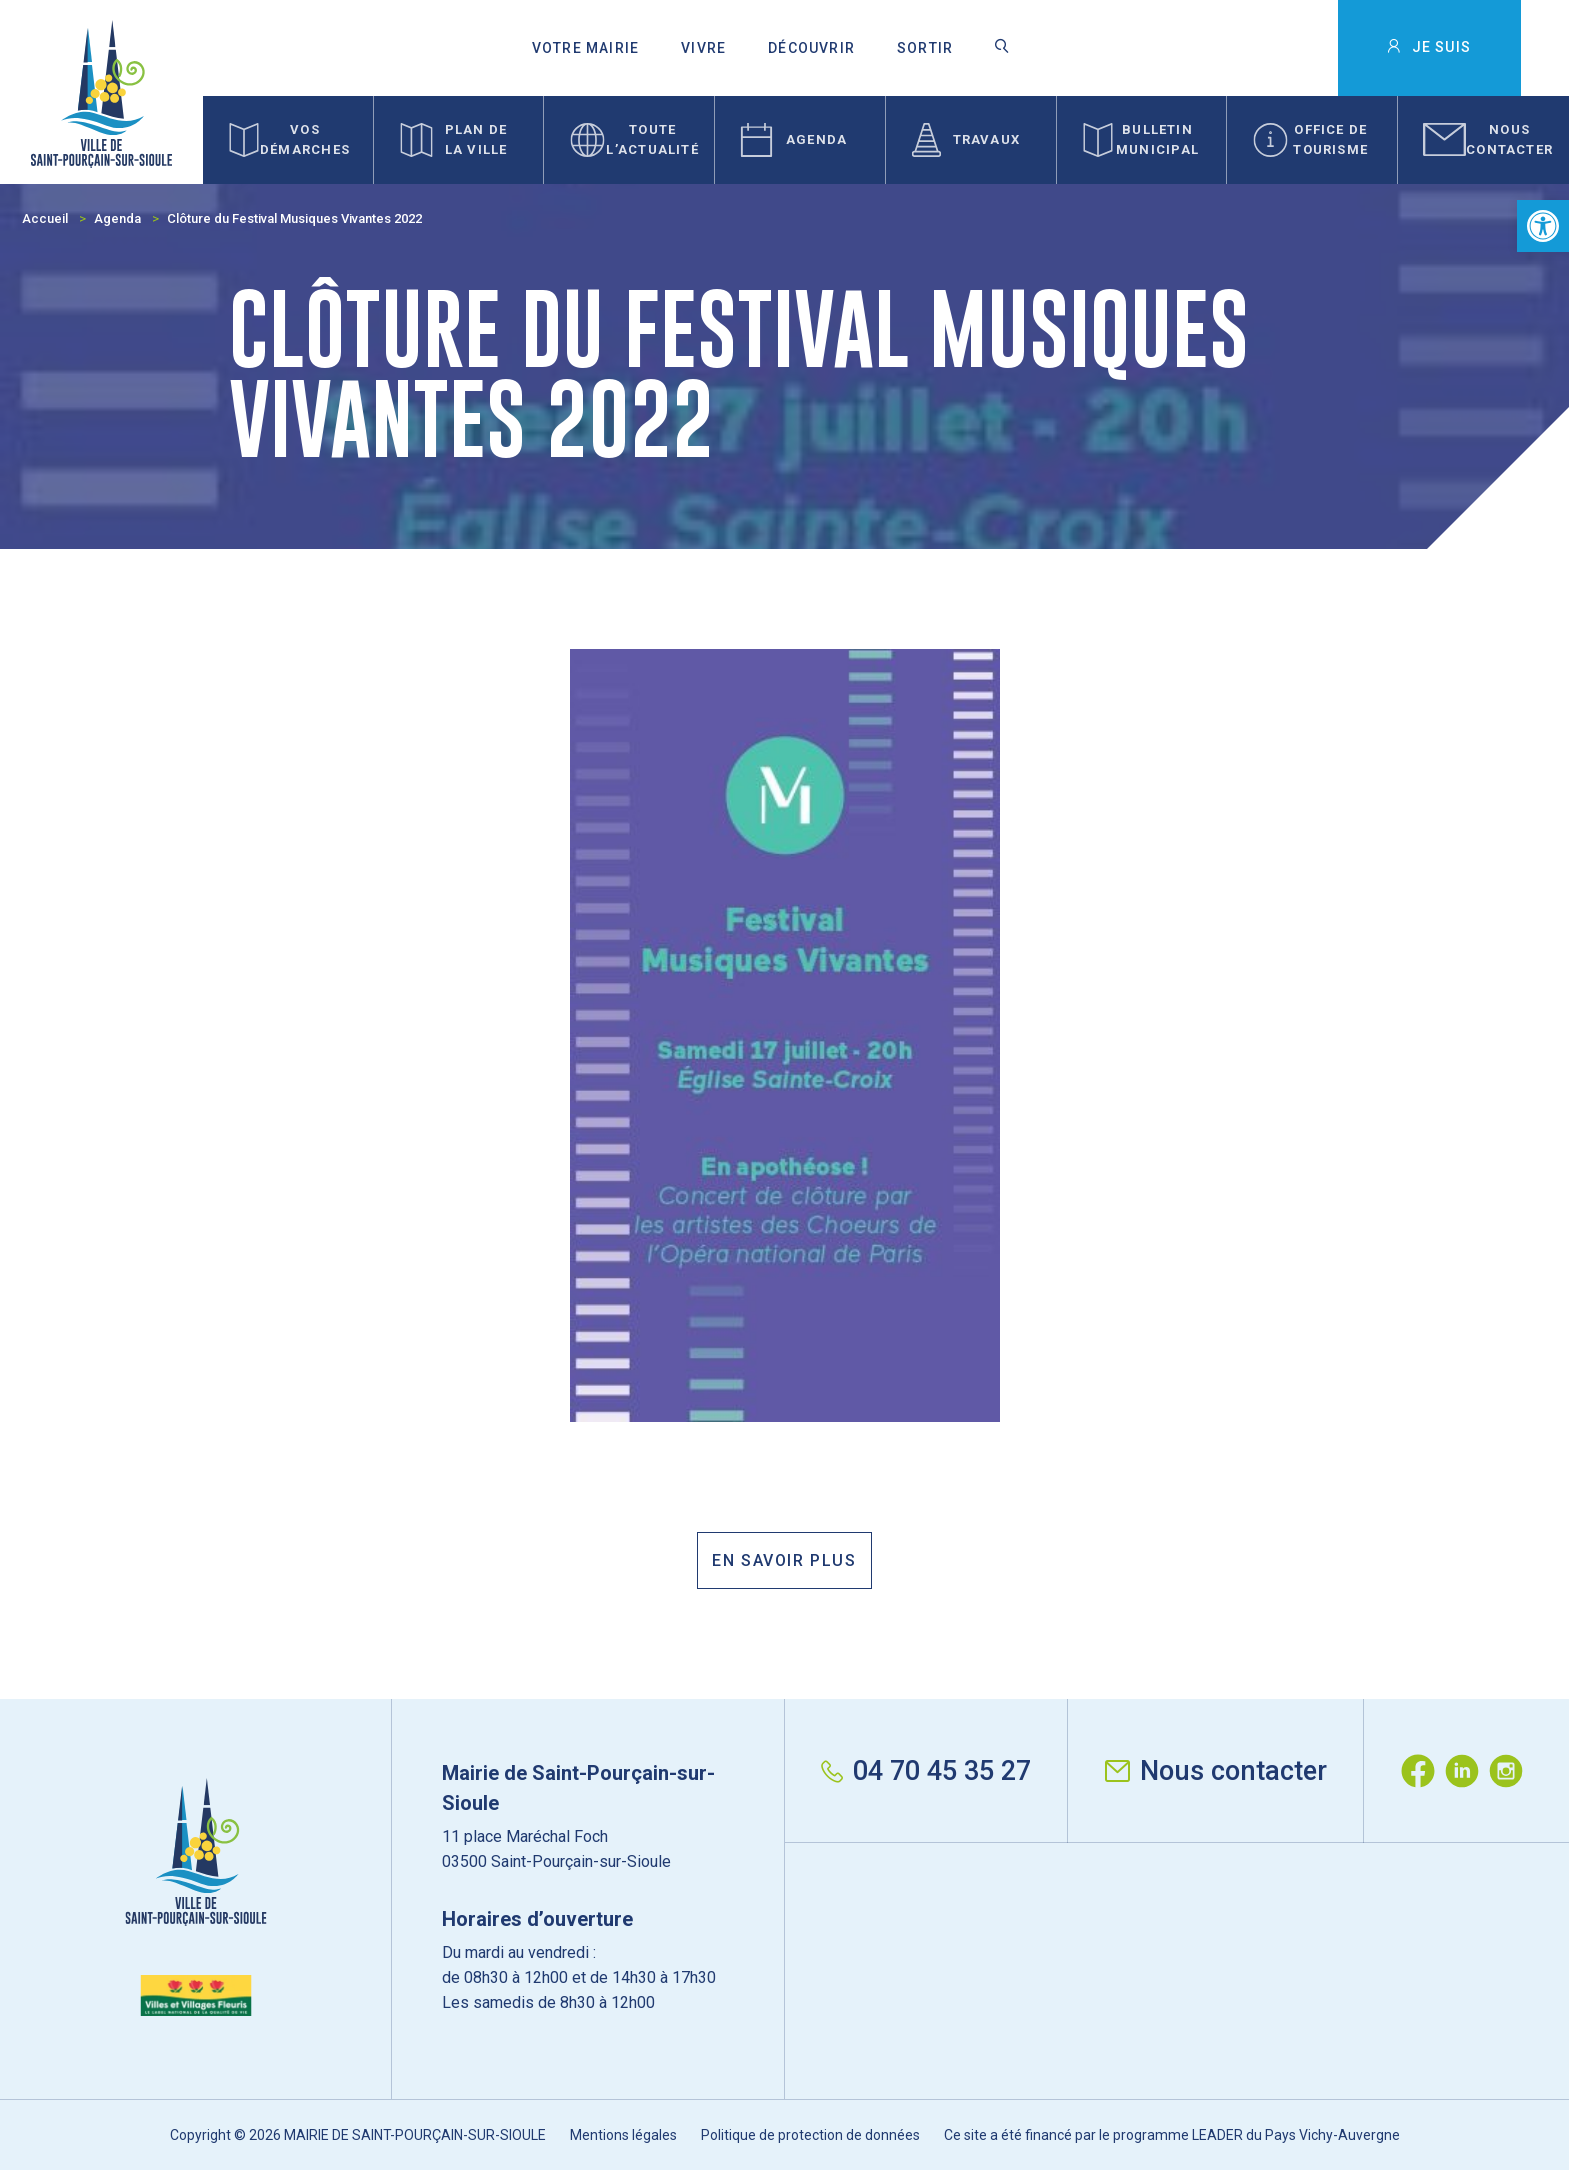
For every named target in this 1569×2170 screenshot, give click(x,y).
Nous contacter (1216, 1771)
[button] (1543, 226)
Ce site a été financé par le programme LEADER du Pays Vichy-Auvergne (1172, 2135)
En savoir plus (784, 1560)
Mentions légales (623, 2135)
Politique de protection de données (810, 2135)
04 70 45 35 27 (926, 1771)
